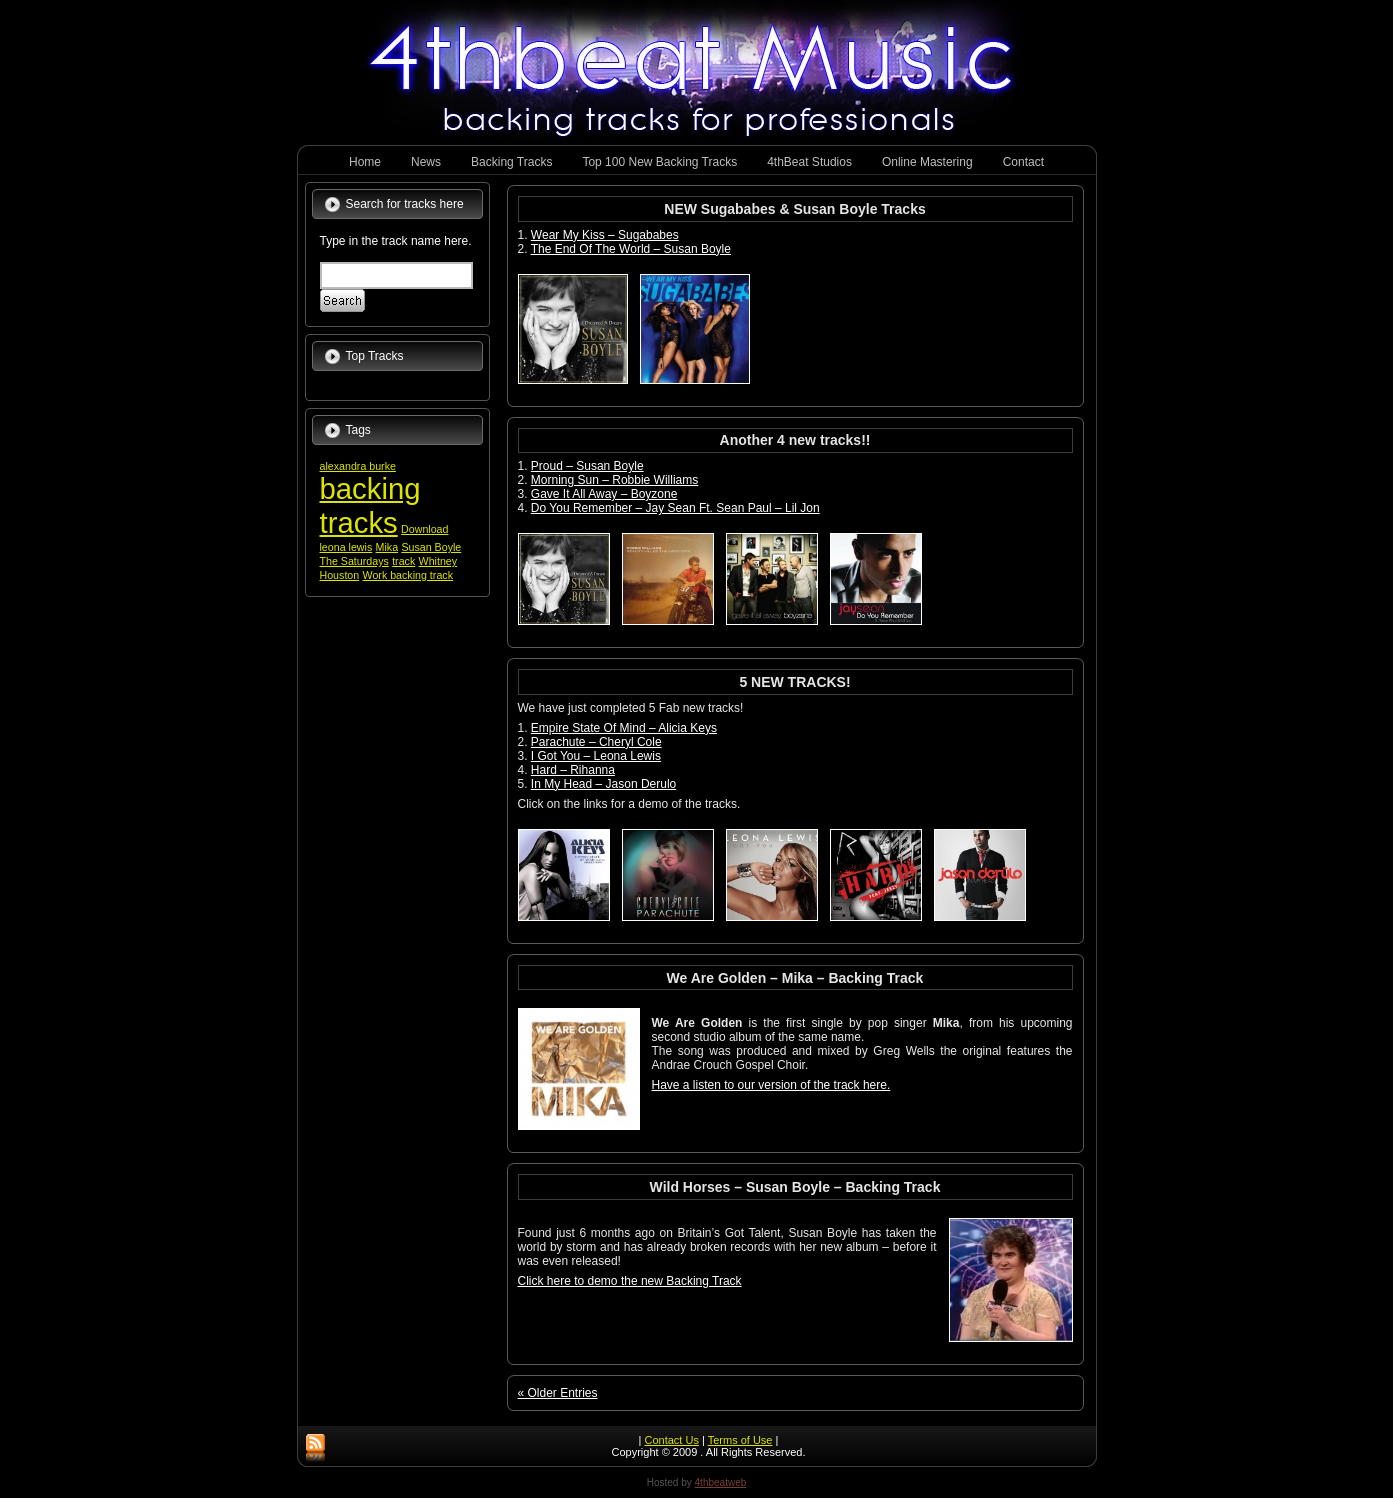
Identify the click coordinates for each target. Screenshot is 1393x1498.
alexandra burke (358, 466)
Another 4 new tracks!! (795, 440)
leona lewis (346, 547)
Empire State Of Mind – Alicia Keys (624, 728)
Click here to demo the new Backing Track (630, 1281)
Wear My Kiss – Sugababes (605, 235)
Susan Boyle (431, 547)
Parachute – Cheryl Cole (596, 742)
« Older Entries (558, 1393)
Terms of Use (740, 1440)
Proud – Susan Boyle (587, 466)
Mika (387, 547)
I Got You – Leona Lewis (596, 756)
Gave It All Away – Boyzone (604, 494)
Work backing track (408, 575)
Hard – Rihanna (573, 770)
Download (424, 529)
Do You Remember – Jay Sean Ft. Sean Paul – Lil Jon (675, 508)
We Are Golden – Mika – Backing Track (795, 978)
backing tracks (370, 505)
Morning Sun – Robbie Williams (614, 480)
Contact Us (671, 1440)
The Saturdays (354, 561)
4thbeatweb (721, 1482)
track (403, 561)
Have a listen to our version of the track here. (771, 1085)
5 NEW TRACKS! (794, 682)
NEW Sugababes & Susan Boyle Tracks (794, 209)
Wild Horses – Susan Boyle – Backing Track (795, 1187)
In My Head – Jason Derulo (603, 784)
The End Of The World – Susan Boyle (631, 249)
